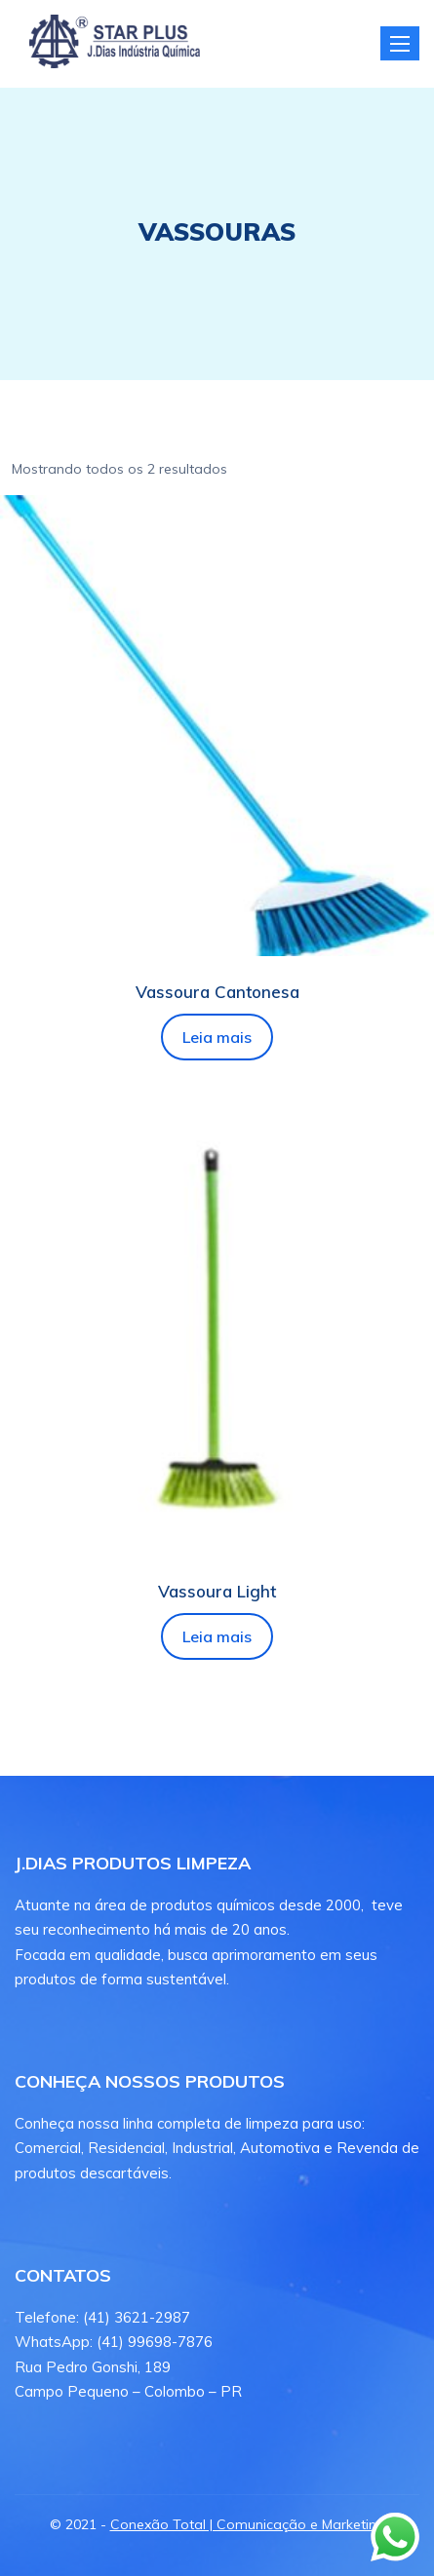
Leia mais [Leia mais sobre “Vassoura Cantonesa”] (217, 1037)
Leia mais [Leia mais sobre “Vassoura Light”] (217, 1636)
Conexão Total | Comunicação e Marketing (247, 2524)
